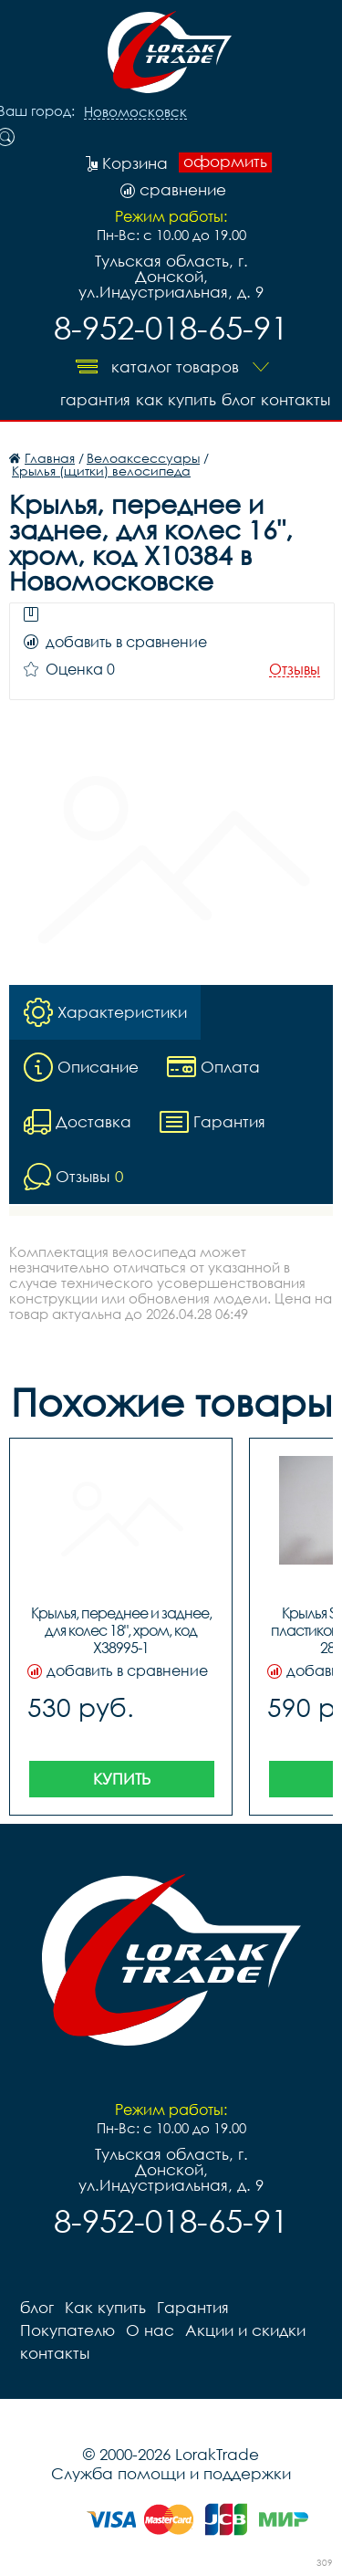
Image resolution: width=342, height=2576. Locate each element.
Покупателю (67, 2330)
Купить (121, 1778)
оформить (225, 161)
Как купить (176, 399)
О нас (150, 2330)
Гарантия (95, 399)
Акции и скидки (245, 2330)
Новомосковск (135, 112)
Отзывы (294, 669)
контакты (295, 399)
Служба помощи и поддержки (171, 2473)
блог (238, 399)
